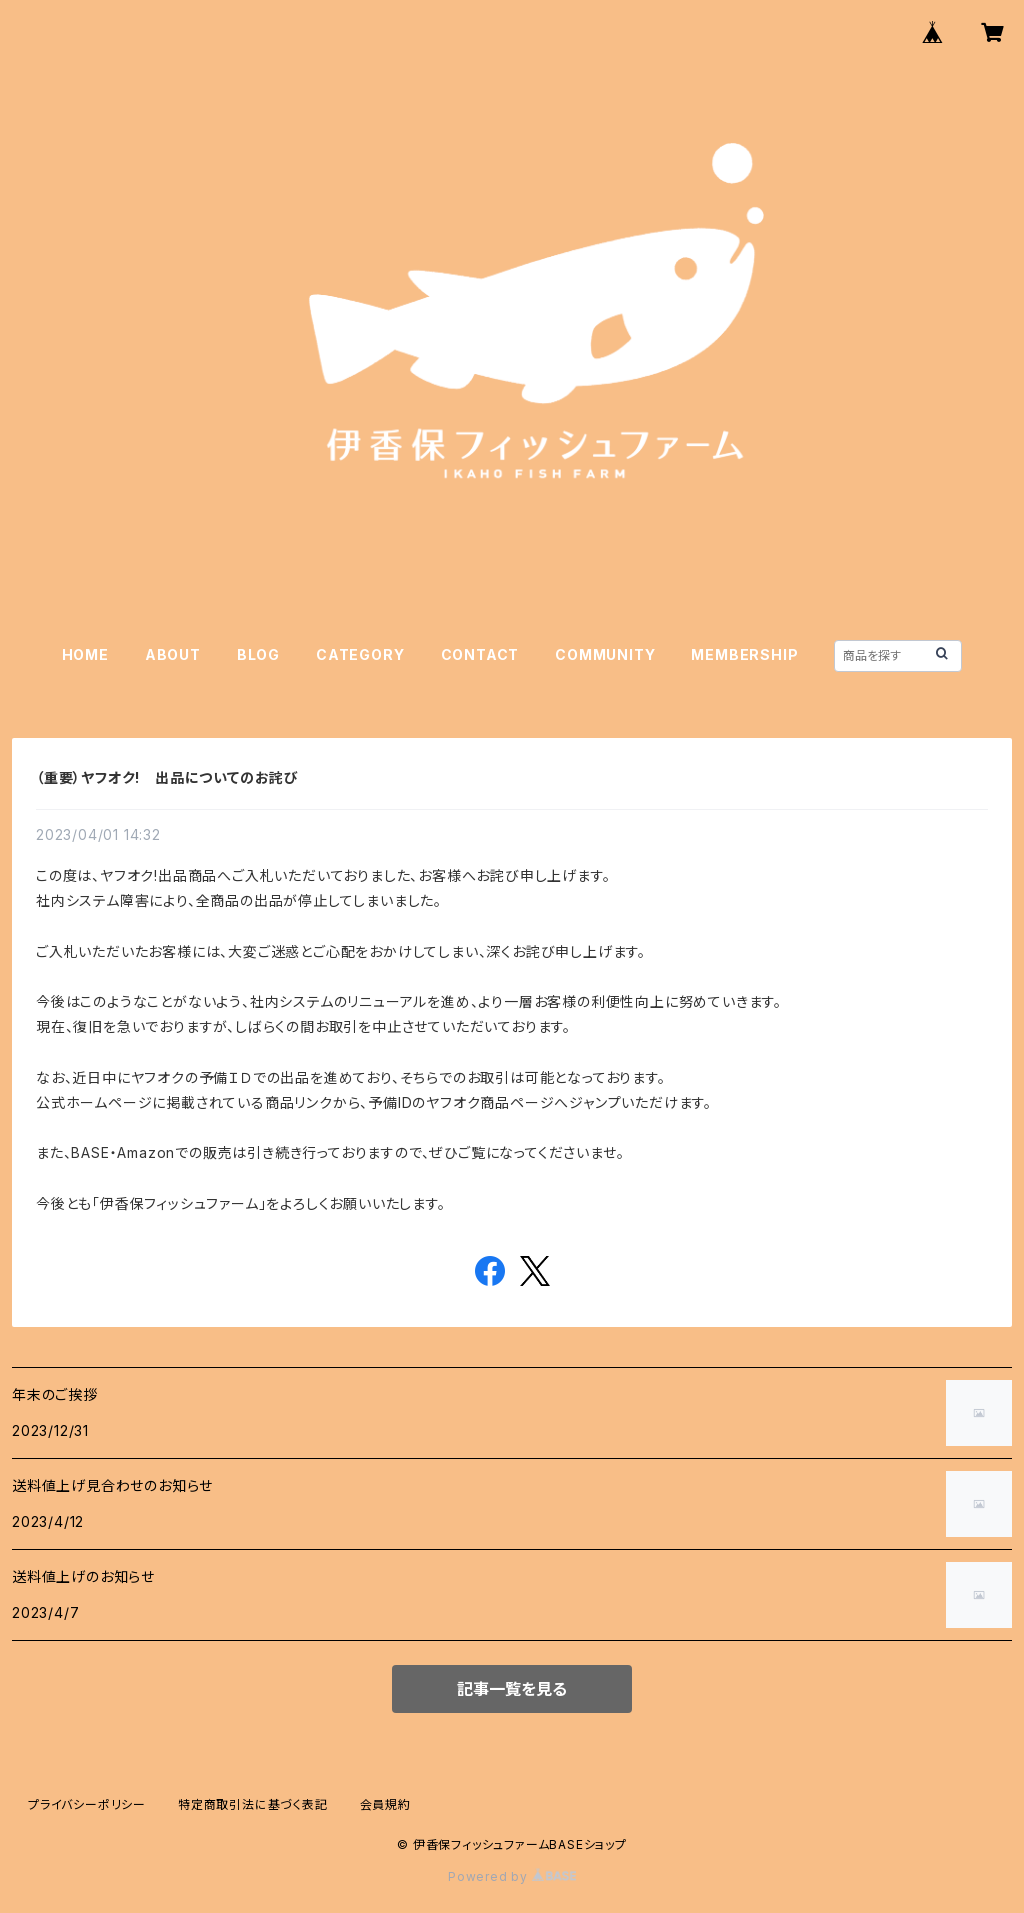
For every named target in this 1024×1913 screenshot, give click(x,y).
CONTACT (480, 654)
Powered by (512, 1876)
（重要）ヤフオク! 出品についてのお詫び (167, 777)
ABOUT (173, 654)
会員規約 (385, 1804)
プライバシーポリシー (87, 1804)
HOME (85, 654)
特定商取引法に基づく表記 (253, 1804)
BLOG (258, 654)
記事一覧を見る (512, 1689)
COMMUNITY (605, 654)
